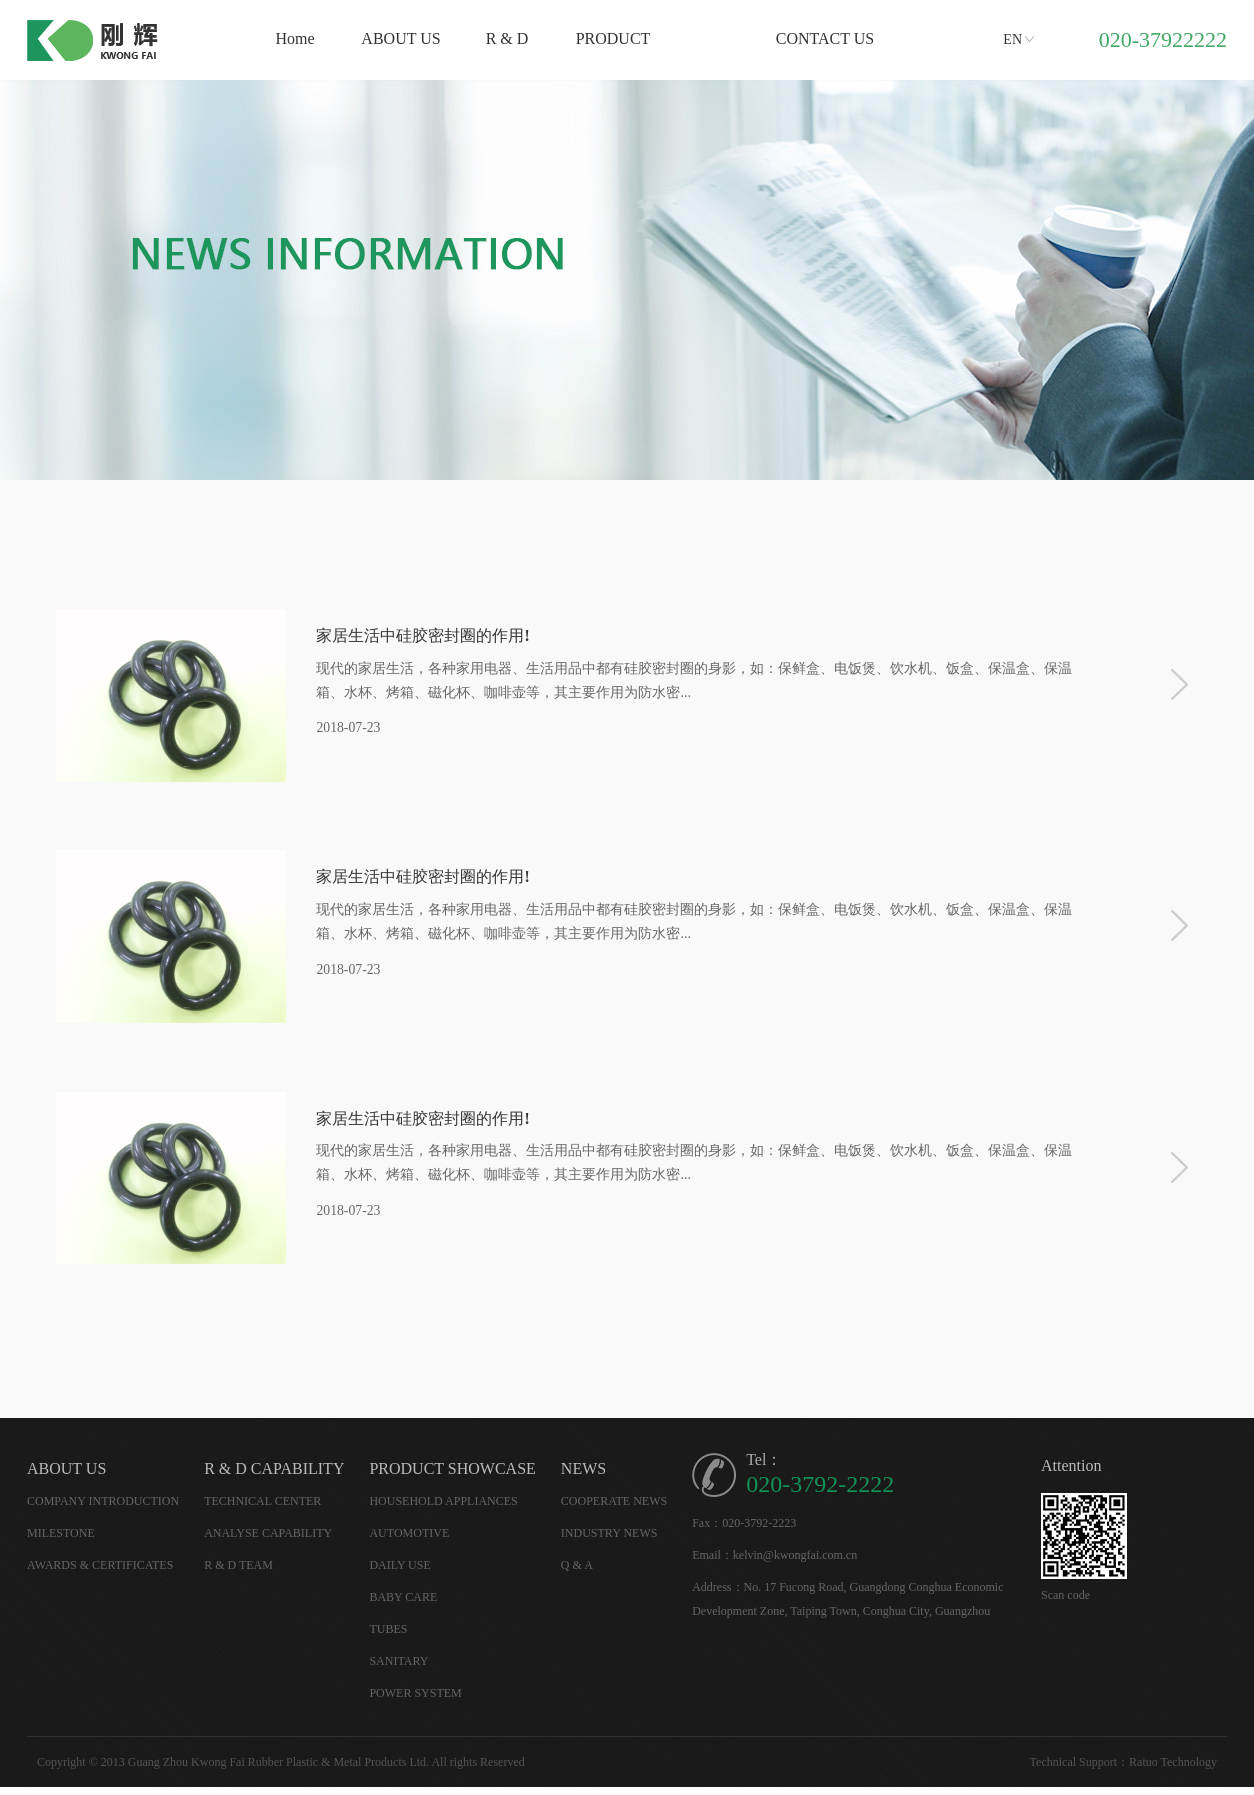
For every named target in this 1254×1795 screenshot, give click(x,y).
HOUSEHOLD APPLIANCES (443, 1509)
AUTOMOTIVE (409, 1541)
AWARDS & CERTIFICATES (100, 1573)
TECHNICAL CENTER (262, 1509)
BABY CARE (403, 1605)
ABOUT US (400, 38)
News (719, 38)
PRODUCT (613, 38)
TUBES (388, 1637)
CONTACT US (825, 38)
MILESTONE (61, 1541)
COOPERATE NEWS (614, 1509)
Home (294, 38)
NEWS (583, 1476)
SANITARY (398, 1669)
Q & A (577, 1573)
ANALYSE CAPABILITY (268, 1541)
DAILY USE (399, 1573)
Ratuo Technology (1173, 1770)
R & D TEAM (238, 1573)
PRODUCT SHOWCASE (452, 1476)
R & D (507, 38)
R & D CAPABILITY (274, 1476)
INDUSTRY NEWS (609, 1541)
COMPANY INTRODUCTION (103, 1509)
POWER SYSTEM (415, 1701)
